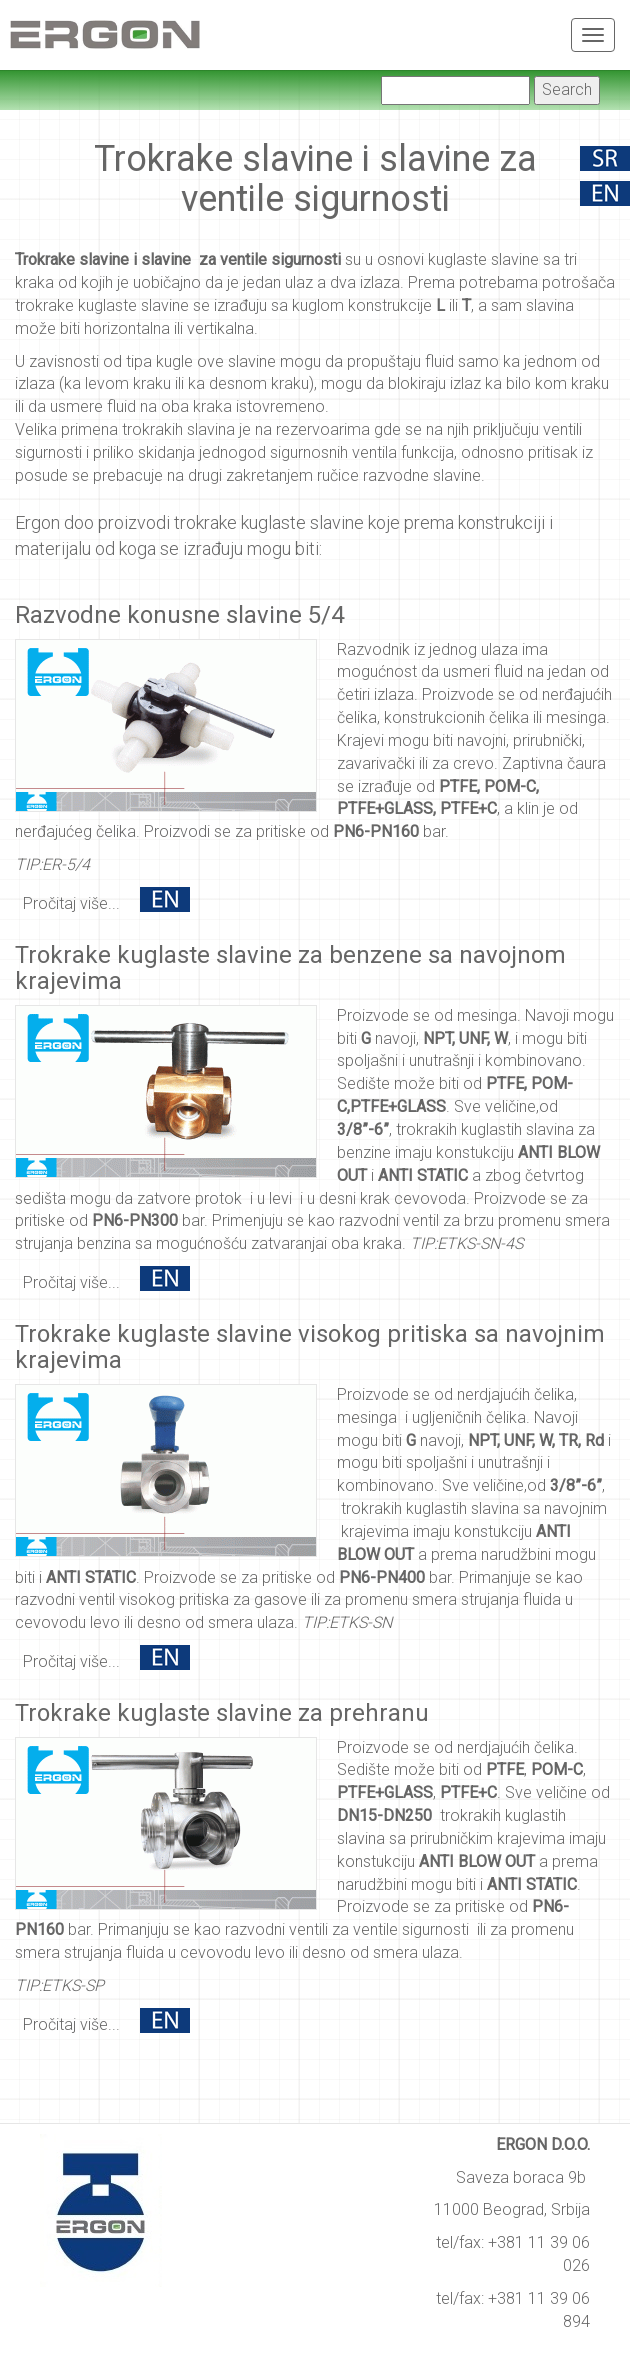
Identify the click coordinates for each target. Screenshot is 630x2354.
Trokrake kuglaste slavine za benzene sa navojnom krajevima (290, 968)
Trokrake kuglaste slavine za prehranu (222, 1713)
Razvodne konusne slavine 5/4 (179, 615)
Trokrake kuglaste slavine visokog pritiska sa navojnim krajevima (310, 1347)
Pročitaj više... (71, 903)
